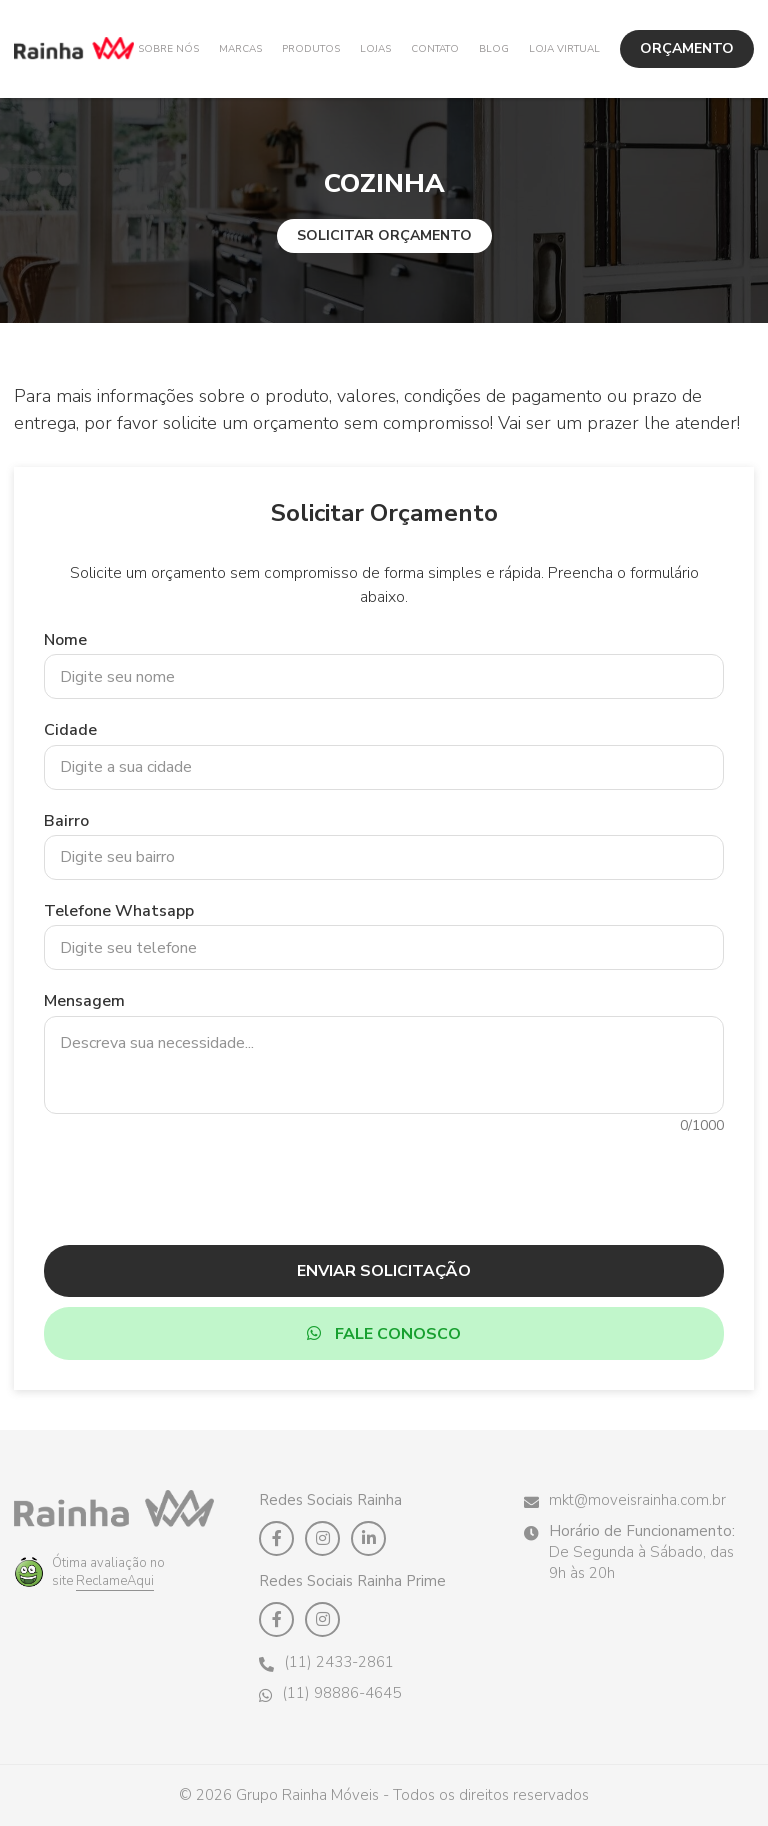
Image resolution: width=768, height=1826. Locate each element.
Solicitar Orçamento (384, 235)
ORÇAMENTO (687, 48)
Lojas (375, 49)
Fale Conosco (384, 1334)
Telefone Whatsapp (119, 911)
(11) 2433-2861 (326, 1662)
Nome (65, 640)
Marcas (240, 49)
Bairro (66, 821)
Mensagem (84, 1001)
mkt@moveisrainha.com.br (625, 1500)
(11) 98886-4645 (330, 1693)
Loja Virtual (564, 49)
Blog (494, 49)
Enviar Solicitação (384, 1271)
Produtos (311, 49)
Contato (435, 49)
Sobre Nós (168, 49)
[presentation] (384, 1179)
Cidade (70, 730)
